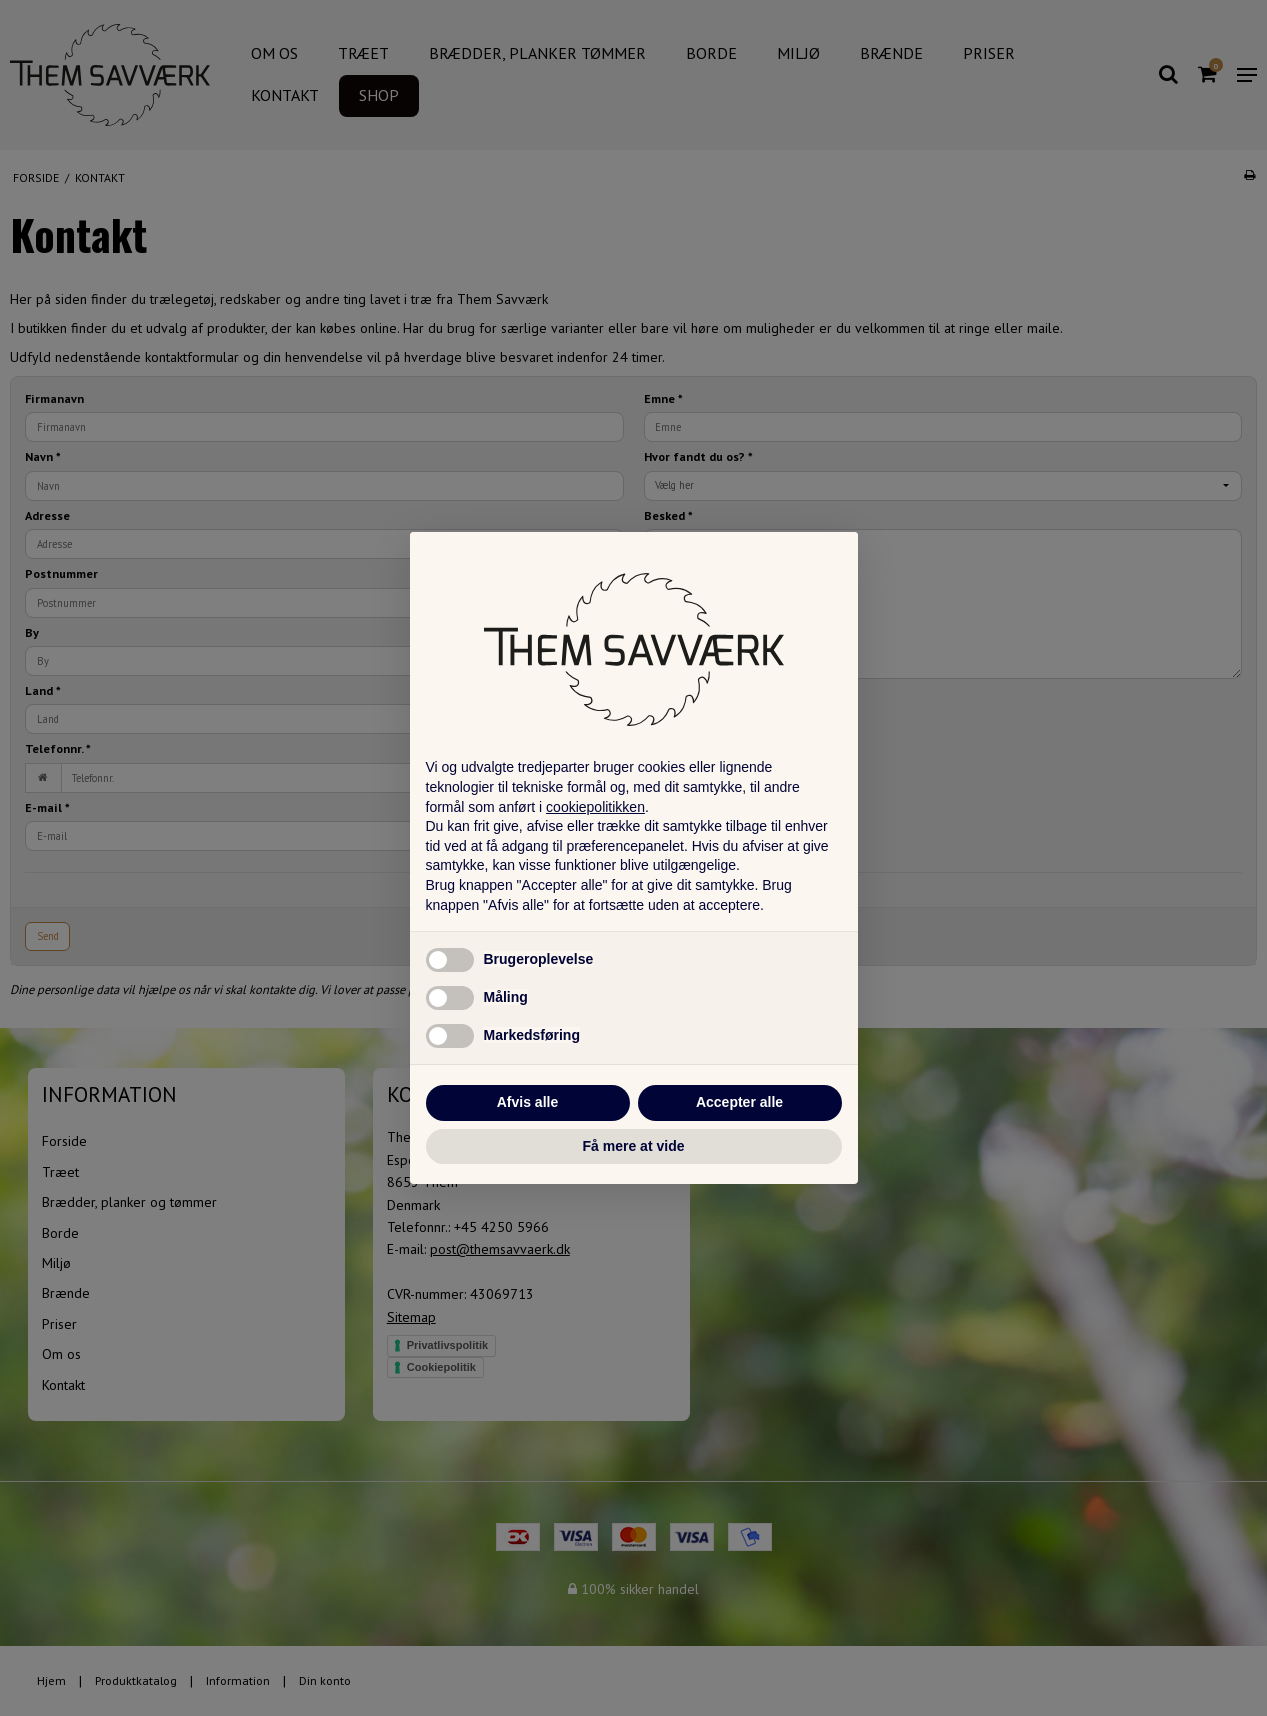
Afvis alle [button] (527, 1102)
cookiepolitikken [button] (595, 807)
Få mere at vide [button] (634, 1146)
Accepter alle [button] (739, 1102)
